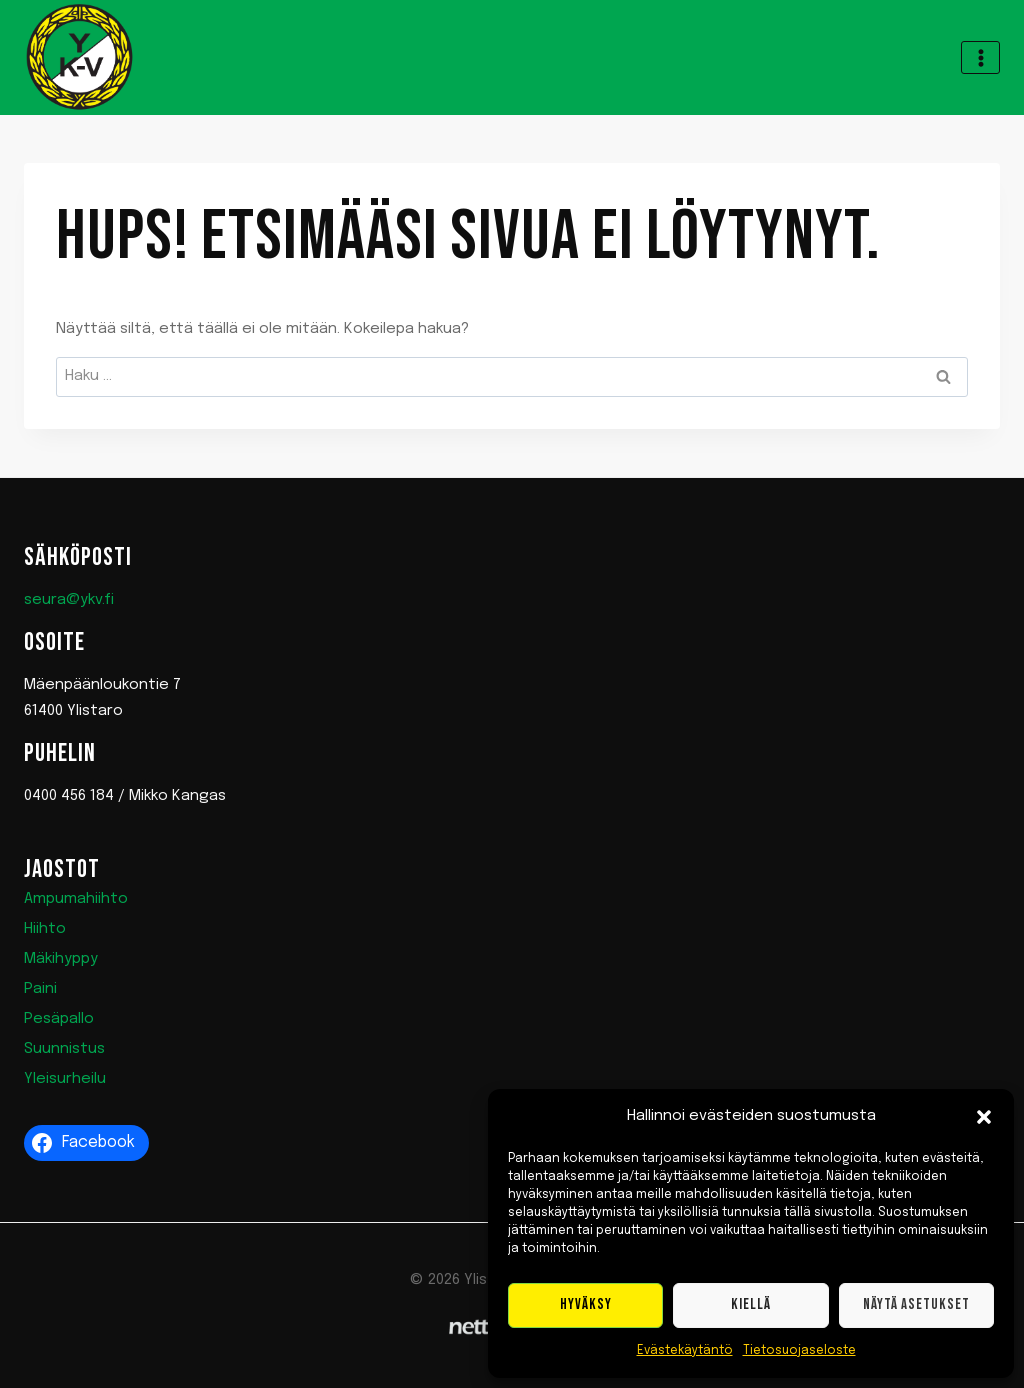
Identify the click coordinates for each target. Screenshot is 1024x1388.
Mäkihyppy (61, 959)
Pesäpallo (59, 1019)
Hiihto (45, 929)
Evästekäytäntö (685, 1351)
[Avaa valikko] (980, 57)
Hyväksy (586, 1304)
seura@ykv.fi (69, 600)
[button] (984, 1117)
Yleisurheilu (65, 1079)
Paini (40, 989)
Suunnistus (64, 1049)
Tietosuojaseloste (799, 1351)
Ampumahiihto (76, 899)
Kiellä (751, 1304)
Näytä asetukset (916, 1304)
